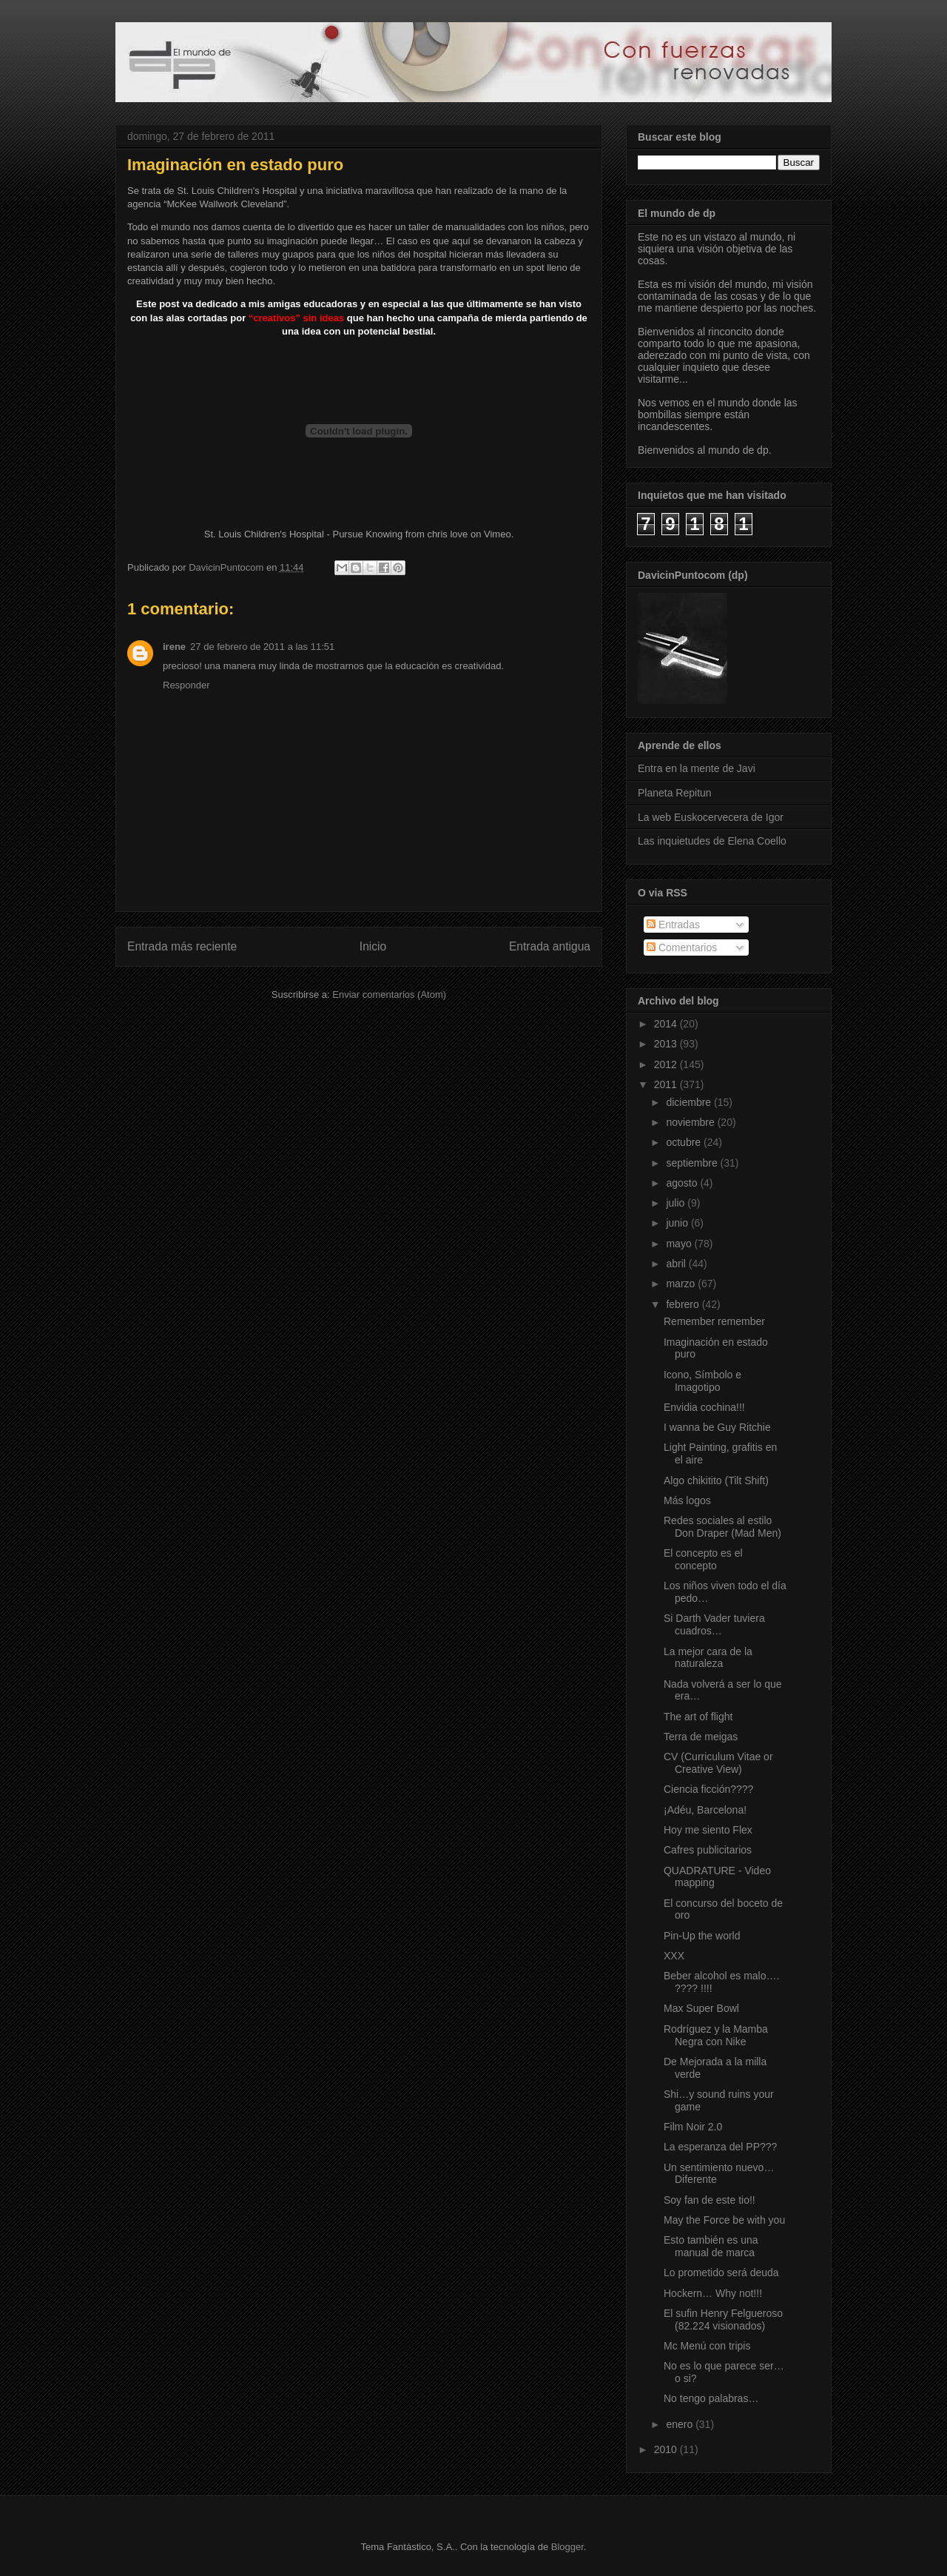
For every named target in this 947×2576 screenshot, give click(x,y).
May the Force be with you (724, 2220)
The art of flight (698, 1717)
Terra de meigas (701, 1737)
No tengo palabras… (711, 2398)
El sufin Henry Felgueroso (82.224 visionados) (723, 2319)
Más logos (687, 1500)
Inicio (373, 946)
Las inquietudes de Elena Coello (712, 841)
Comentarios (682, 947)
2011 (667, 1084)
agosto (683, 1183)
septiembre (693, 1163)
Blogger (567, 2546)
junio (678, 1223)
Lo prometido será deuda (721, 2272)
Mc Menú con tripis (707, 2346)
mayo (680, 1244)
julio (676, 1203)
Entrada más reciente (182, 946)
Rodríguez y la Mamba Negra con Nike (716, 2035)
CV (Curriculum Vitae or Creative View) (718, 1763)
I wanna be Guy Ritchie (717, 1427)
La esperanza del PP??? (720, 2147)
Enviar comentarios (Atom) (389, 994)
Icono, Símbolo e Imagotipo (702, 1381)
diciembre (690, 1102)
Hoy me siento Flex (708, 1830)
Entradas (673, 924)
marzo (682, 1283)
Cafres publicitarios (708, 1850)
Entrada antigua (549, 946)
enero (680, 2424)
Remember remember (714, 1321)
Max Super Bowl (701, 2008)
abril (677, 1263)
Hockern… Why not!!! (713, 2293)
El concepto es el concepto (703, 1559)
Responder (186, 685)
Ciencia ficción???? (708, 1789)
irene (174, 646)
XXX (674, 1956)
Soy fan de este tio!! (709, 2200)
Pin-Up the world (702, 1936)
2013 (667, 1044)
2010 (667, 2449)
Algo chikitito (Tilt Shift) (716, 1480)
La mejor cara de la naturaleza (708, 1658)
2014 (667, 1024)
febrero (683, 1304)
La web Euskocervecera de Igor (710, 817)
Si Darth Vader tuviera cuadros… (714, 1624)
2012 (667, 1064)
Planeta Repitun (675, 793)
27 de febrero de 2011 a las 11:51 (262, 646)
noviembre (691, 1122)
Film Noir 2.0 (693, 2127)
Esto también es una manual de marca (711, 2246)
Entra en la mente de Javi (696, 768)
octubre (685, 1142)
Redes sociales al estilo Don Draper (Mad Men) (722, 1527)
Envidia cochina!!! (704, 1407)
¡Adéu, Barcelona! (705, 1810)
